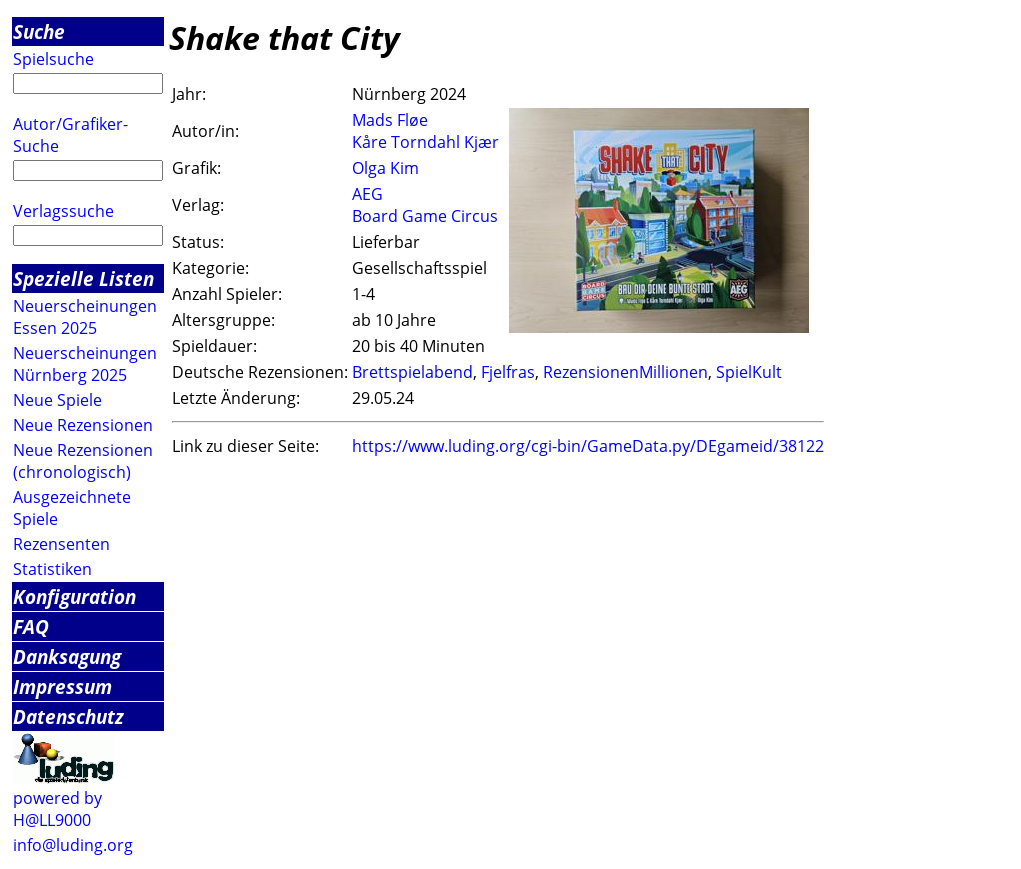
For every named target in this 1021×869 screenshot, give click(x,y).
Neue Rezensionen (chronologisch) (83, 461)
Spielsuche (53, 59)
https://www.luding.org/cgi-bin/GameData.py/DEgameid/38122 (588, 446)
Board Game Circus (425, 216)
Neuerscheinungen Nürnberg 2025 (85, 364)
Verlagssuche (63, 211)
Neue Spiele (57, 400)
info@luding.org (73, 845)
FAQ (31, 626)
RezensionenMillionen (625, 372)
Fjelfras (508, 372)
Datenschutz (68, 716)
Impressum (62, 686)
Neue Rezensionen (83, 425)
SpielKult (749, 372)
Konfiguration (74, 596)
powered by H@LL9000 (57, 809)
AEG (367, 194)
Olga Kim (385, 168)
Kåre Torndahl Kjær (425, 142)
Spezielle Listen (83, 278)
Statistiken (52, 569)
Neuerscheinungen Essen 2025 (85, 317)
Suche (39, 31)
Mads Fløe (390, 120)
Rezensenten (61, 544)
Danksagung (67, 656)
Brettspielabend (412, 372)
